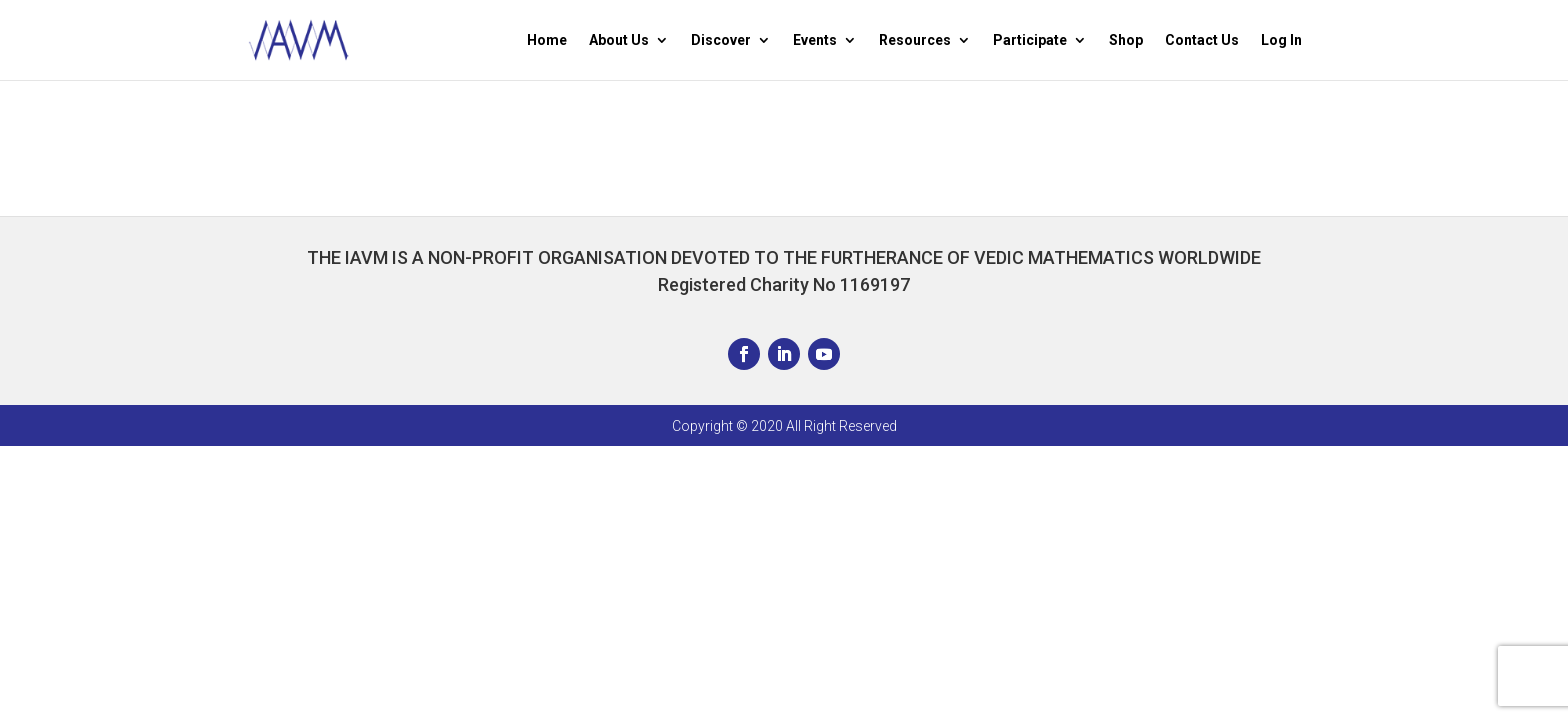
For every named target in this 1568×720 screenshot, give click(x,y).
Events (815, 40)
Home (547, 40)
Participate (1030, 40)
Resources (915, 40)
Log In (1281, 40)
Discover (721, 40)
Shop (1126, 40)
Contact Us (1202, 40)
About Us (619, 40)
